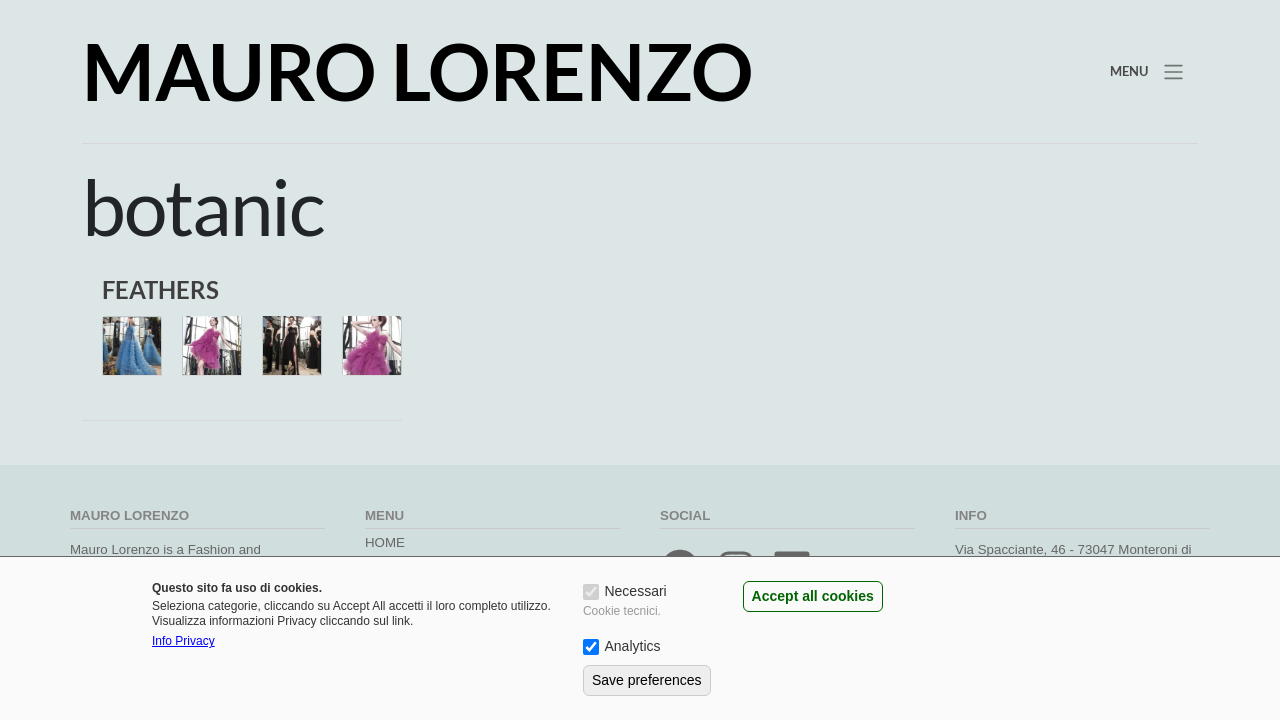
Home (385, 542)
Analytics (632, 646)
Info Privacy (183, 641)
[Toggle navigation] (1145, 71)
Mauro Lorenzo (417, 71)
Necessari (635, 591)
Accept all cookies (813, 596)
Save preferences (647, 680)
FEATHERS (160, 290)
